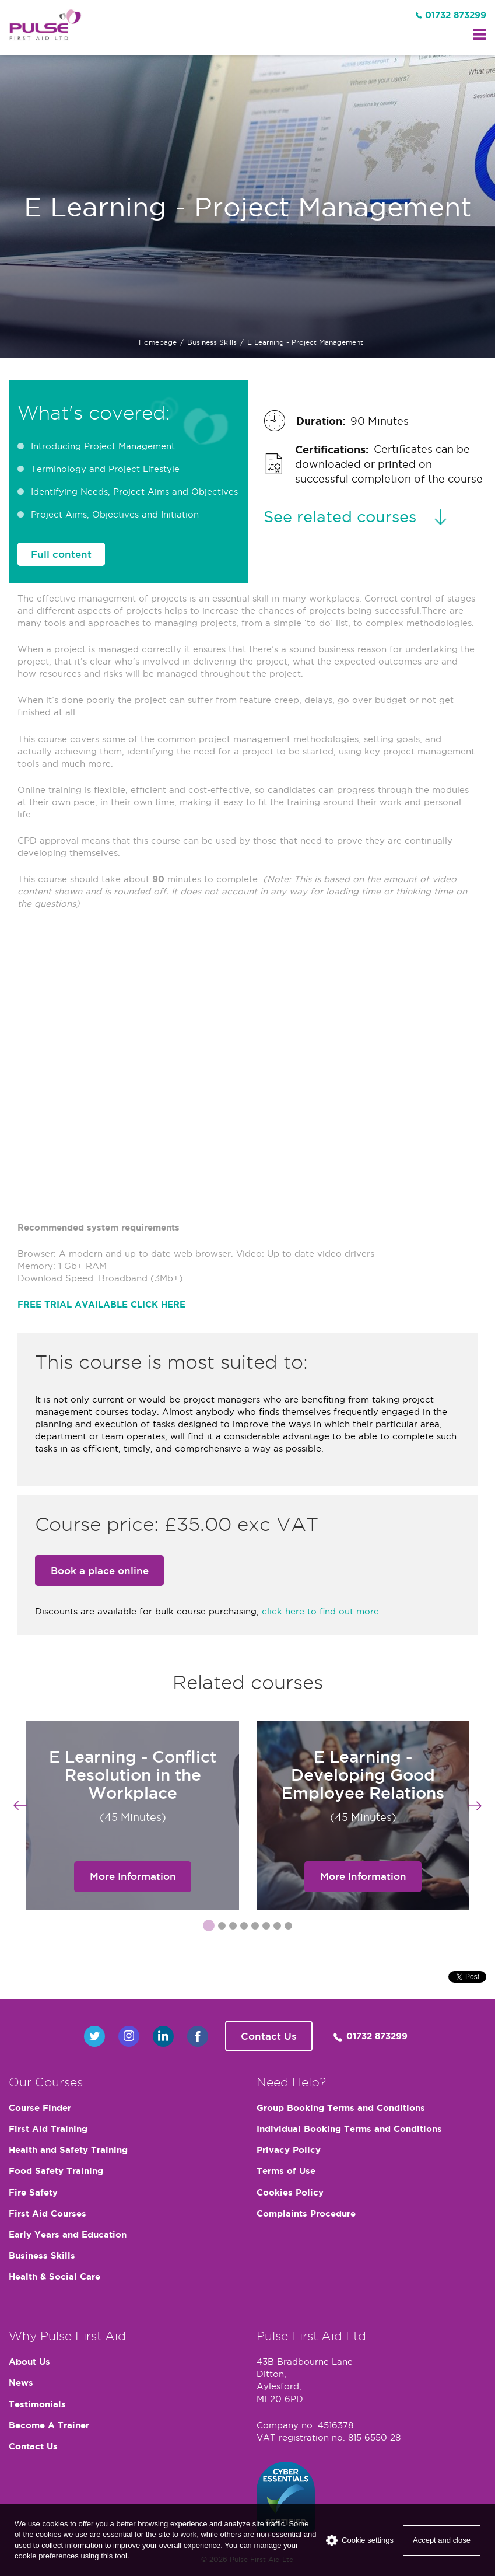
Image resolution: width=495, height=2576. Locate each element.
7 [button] (276, 1927)
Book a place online (100, 1570)
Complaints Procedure (306, 2213)
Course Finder (40, 2108)
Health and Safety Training (68, 2150)
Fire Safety (33, 2192)
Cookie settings (360, 2540)
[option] (132, 1815)
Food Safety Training (56, 2171)
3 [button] (232, 1927)
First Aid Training (48, 2129)
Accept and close (442, 2540)
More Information (133, 1876)
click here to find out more (320, 1611)
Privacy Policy (289, 2150)
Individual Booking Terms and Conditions (349, 2129)
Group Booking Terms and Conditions (341, 2108)
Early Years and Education (68, 2234)
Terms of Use (286, 2171)
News (21, 2383)
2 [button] (221, 1927)
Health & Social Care (54, 2276)
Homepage (158, 342)
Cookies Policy (290, 2192)
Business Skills (212, 342)
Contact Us (269, 2036)
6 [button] (265, 1927)
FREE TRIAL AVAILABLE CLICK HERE (101, 1304)
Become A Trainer (49, 2425)
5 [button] (254, 1927)
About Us (29, 2362)
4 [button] (243, 1927)
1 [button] (206, 1925)
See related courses (340, 516)
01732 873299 (455, 15)
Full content (61, 554)
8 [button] (288, 1927)
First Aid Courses (47, 2213)
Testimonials (37, 2404)
